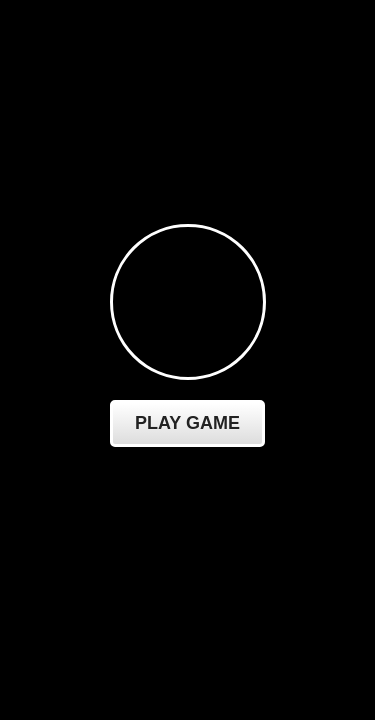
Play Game (187, 423)
